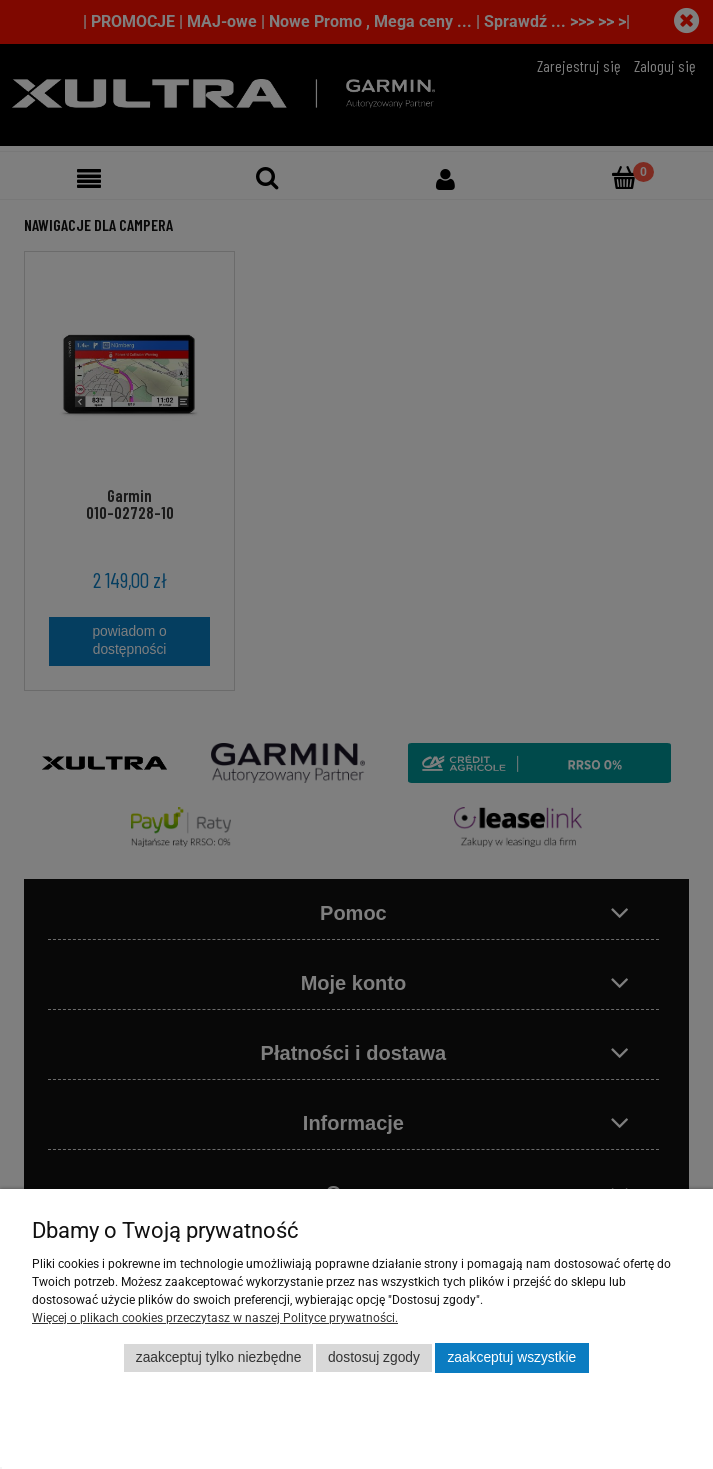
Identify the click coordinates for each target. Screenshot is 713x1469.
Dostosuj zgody (374, 1357)
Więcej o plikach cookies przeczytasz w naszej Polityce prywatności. (215, 1318)
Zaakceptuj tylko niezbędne (219, 1357)
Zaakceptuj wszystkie (511, 1357)
